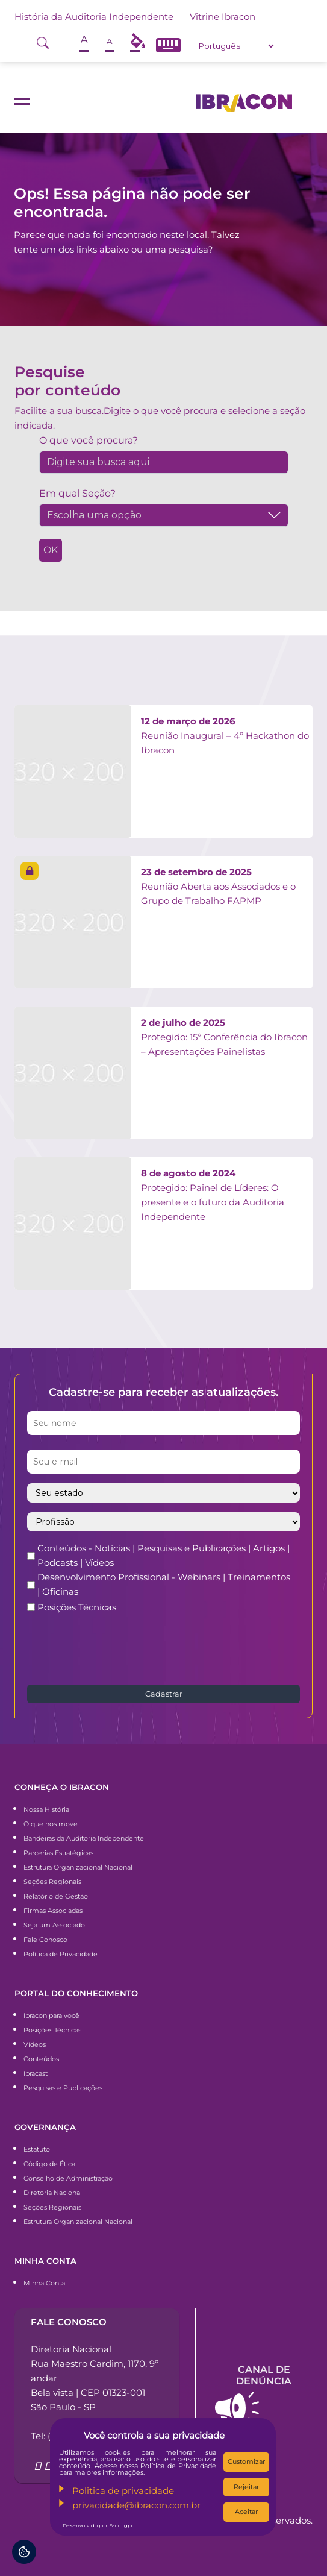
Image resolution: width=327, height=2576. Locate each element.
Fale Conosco (45, 1939)
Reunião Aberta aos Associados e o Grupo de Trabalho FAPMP (218, 886)
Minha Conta (44, 2283)
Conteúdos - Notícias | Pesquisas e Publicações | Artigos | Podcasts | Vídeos (163, 1555)
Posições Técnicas (76, 1607)
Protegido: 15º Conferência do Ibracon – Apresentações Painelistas (224, 1037)
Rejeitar (246, 2487)
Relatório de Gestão (55, 1896)
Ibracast (35, 2073)
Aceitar (246, 2511)
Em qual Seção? (77, 493)
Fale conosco (69, 2322)
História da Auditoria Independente (93, 16)
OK (50, 550)
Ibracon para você (51, 2015)
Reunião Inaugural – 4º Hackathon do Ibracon (225, 735)
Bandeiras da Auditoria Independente (83, 1838)
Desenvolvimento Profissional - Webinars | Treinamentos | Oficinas (163, 1584)
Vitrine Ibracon (222, 16)
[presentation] (118, 1647)
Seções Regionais (52, 1881)
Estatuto (36, 2149)
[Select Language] (236, 45)
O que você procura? (88, 440)
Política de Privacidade (60, 1954)
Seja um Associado (54, 1925)
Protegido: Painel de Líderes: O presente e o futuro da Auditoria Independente (212, 1194)
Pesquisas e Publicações (62, 2088)
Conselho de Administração (68, 2178)
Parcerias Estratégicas (58, 1853)
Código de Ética (49, 2164)
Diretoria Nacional (52, 2192)
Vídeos (34, 2044)
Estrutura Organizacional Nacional (77, 1867)
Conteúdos (41, 2059)
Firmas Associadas (53, 1910)
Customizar (246, 2461)
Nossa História (46, 1809)
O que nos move (50, 1824)
